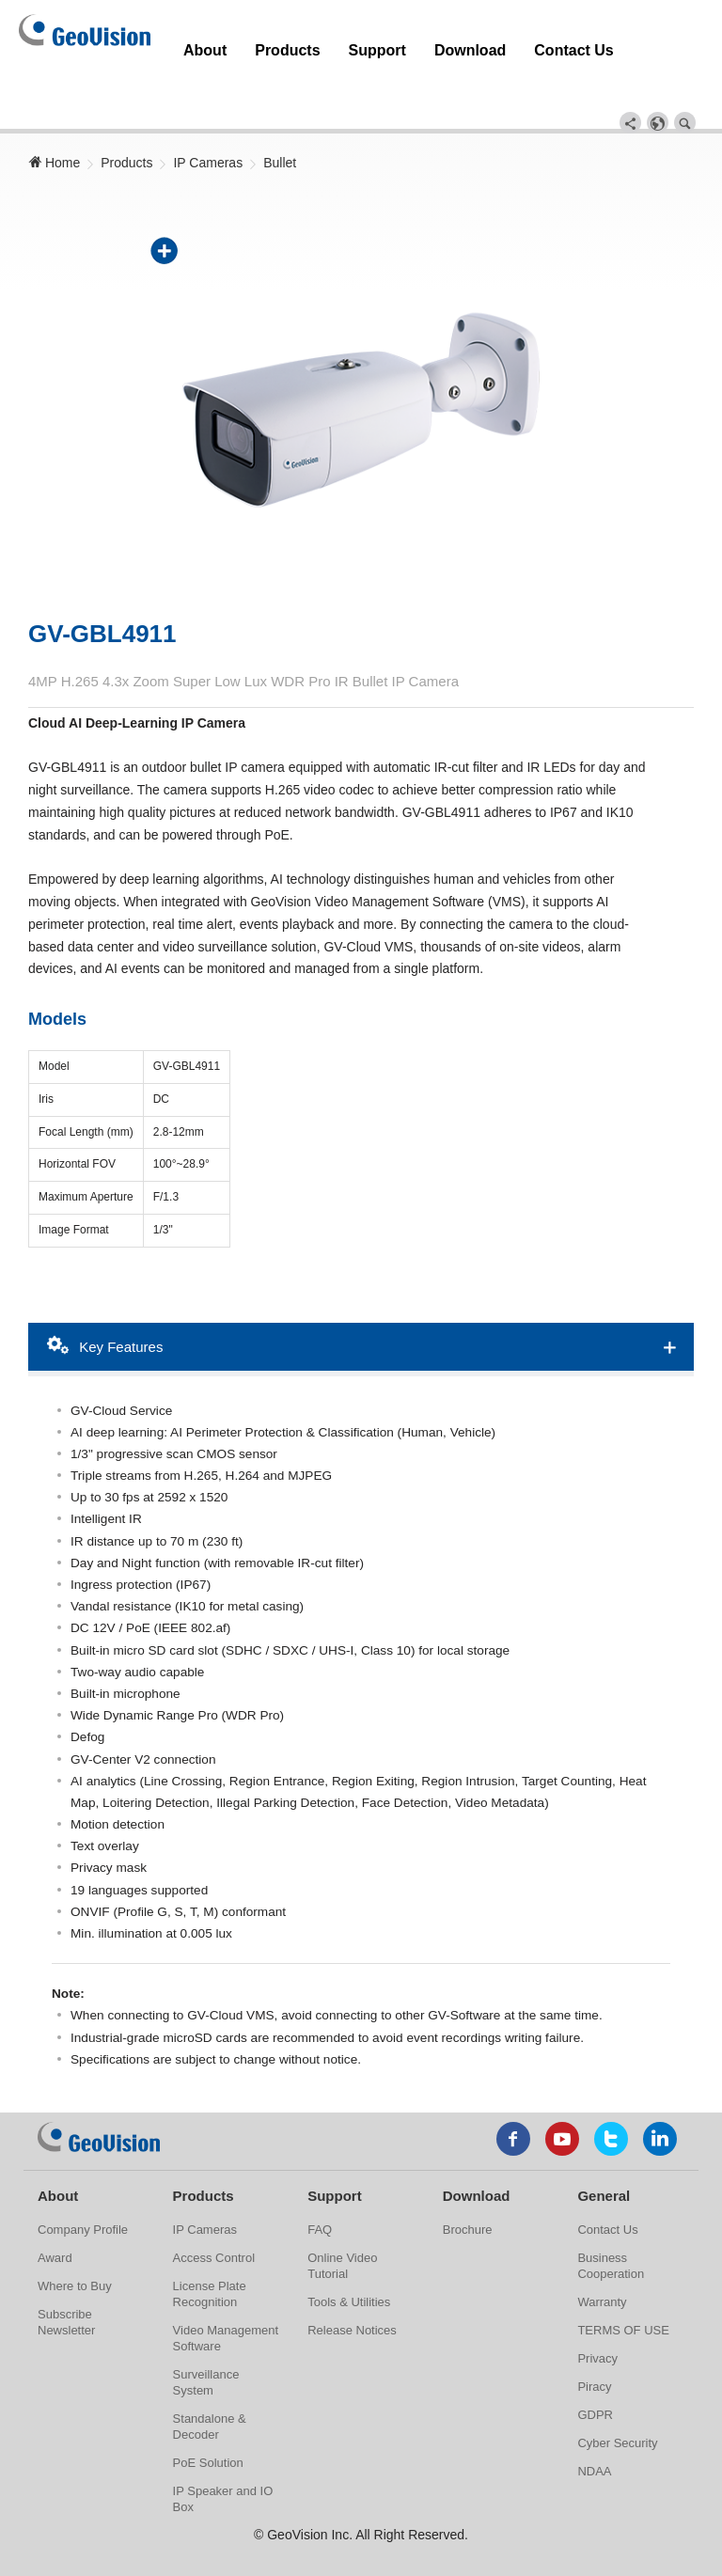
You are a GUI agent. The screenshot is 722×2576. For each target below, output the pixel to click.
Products (253, 40)
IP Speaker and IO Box (223, 2457)
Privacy (597, 2316)
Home (54, 104)
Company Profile (83, 2187)
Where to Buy (75, 2244)
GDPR (595, 2372)
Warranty (601, 2260)
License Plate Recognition (209, 2252)
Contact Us (462, 40)
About (195, 40)
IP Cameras (208, 104)
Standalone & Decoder (209, 2384)
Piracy (594, 2344)
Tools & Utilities (348, 2260)
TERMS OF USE (623, 2288)
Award (55, 2215)
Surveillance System (206, 2340)
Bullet (279, 104)
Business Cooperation (610, 2223)
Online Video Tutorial (342, 2223)
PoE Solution (208, 2420)
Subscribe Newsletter (66, 2280)
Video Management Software (226, 2296)
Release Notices (352, 2288)
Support (317, 40)
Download (385, 40)
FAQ (319, 2187)
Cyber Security (617, 2401)
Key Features (105, 1286)
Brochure (468, 2187)
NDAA (594, 2429)
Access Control (214, 2215)
